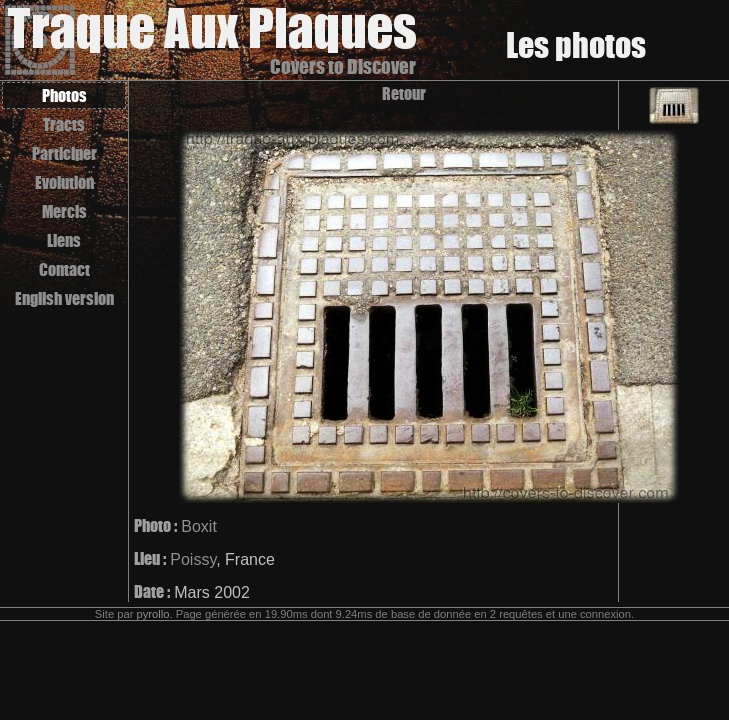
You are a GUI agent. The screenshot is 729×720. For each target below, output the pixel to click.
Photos (64, 95)
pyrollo (153, 614)
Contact (64, 269)
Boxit (199, 526)
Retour (404, 93)
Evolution (64, 182)
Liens (64, 240)
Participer (64, 153)
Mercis (64, 211)
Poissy (193, 559)
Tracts (64, 124)
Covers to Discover (343, 66)
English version (64, 298)
